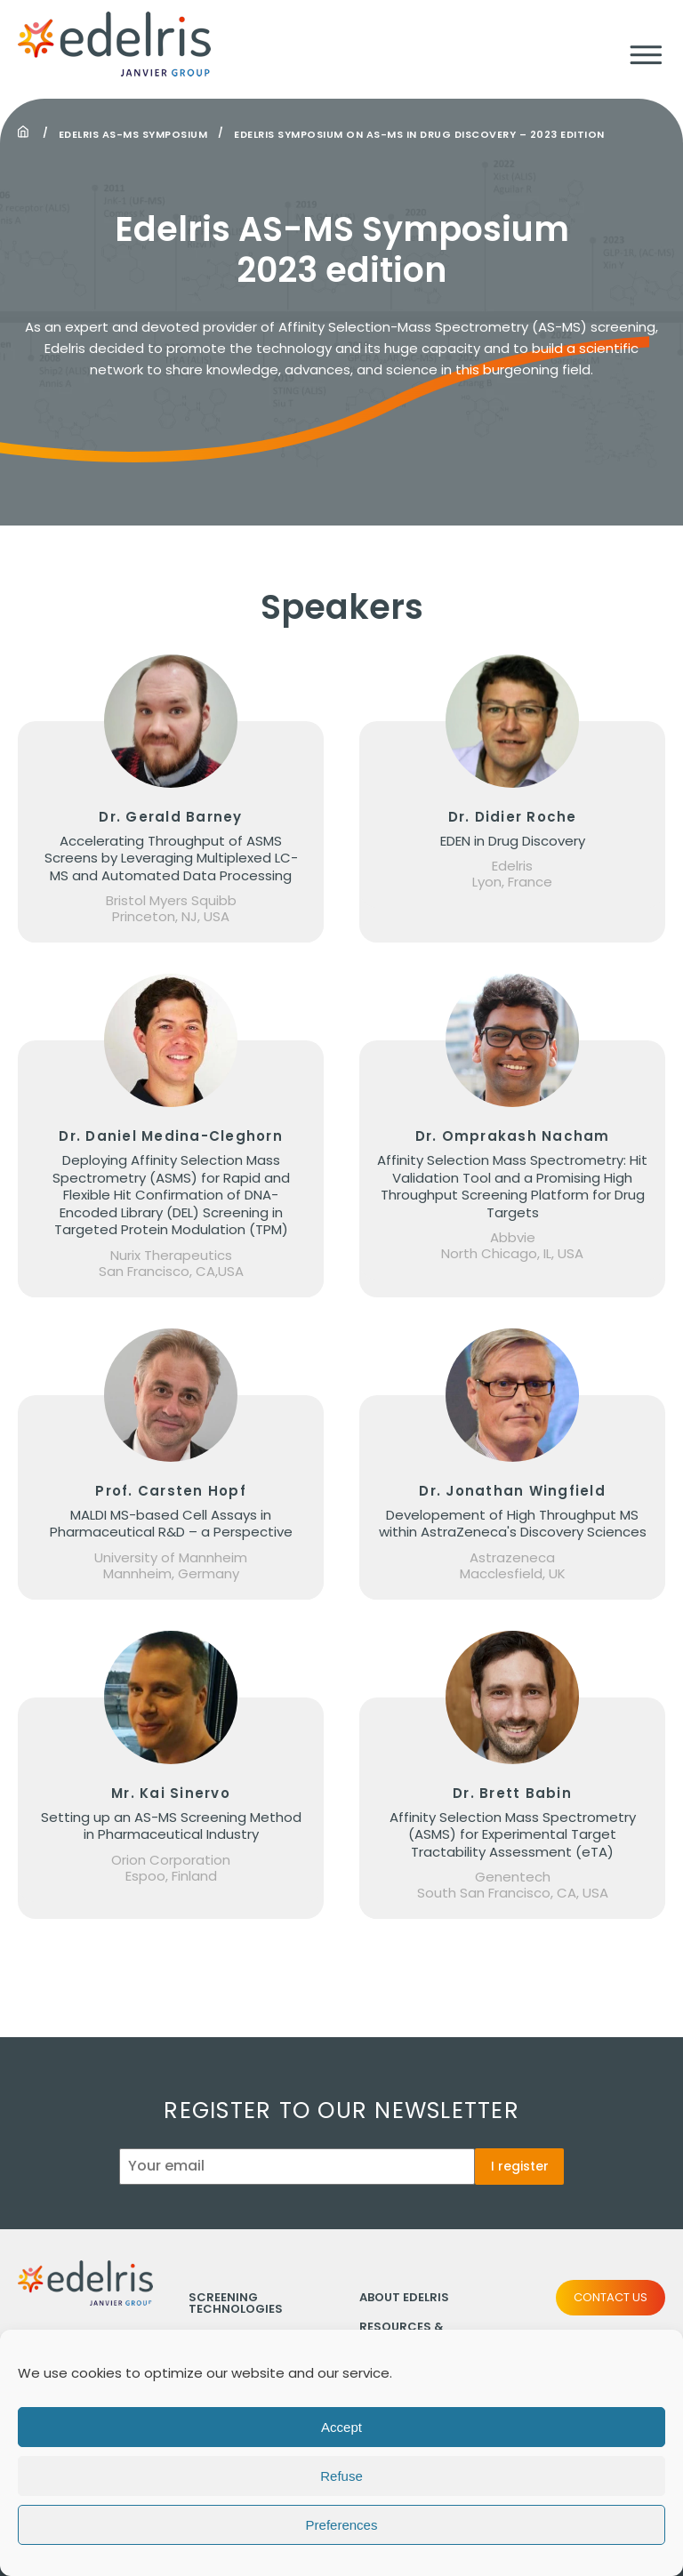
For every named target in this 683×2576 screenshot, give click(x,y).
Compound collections (231, 2343)
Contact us (610, 2297)
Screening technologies (236, 2303)
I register (520, 2166)
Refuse (341, 2492)
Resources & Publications (402, 2332)
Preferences (342, 2541)
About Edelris (404, 2297)
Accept (341, 2444)
